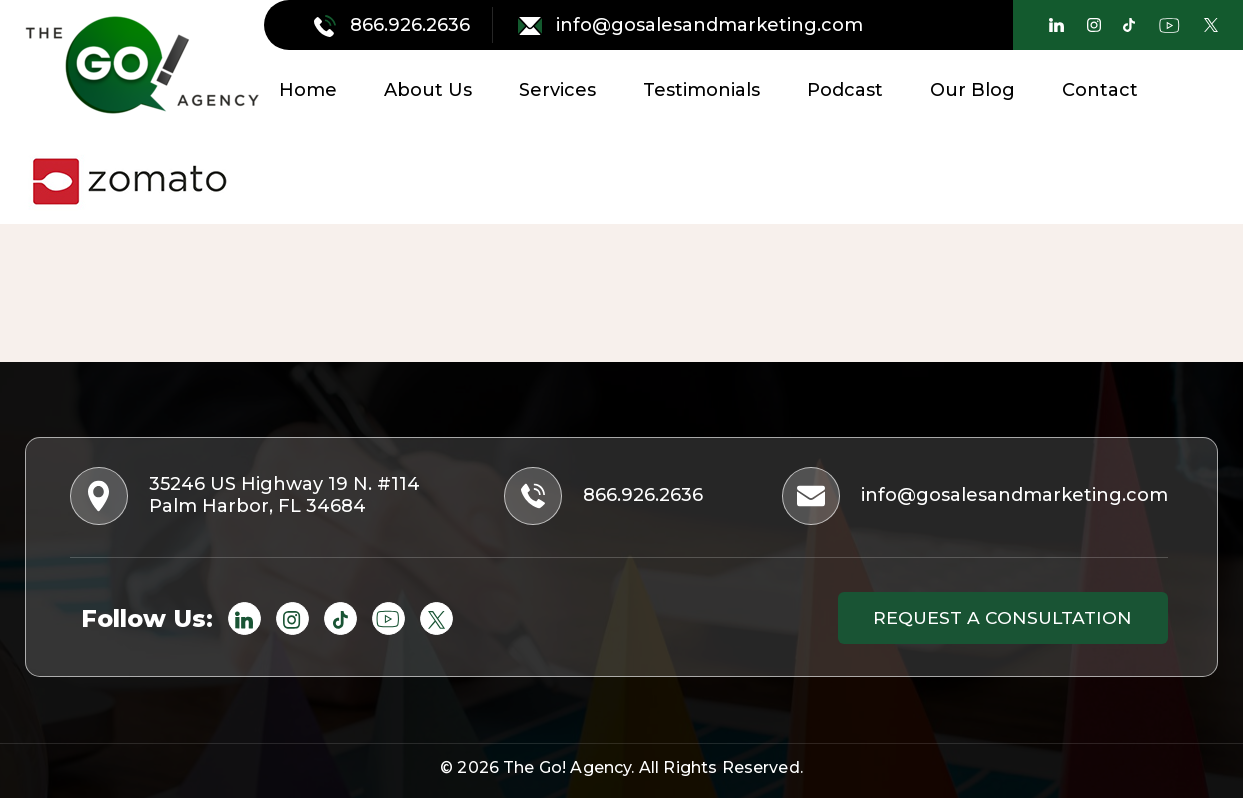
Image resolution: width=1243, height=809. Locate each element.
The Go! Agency (567, 778)
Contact (1100, 90)
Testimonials (701, 90)
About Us (428, 90)
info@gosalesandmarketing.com (690, 25)
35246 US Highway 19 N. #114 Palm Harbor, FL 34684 (253, 499)
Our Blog (972, 90)
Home (308, 90)
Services (557, 90)
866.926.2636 (394, 25)
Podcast (845, 90)
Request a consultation (992, 626)
